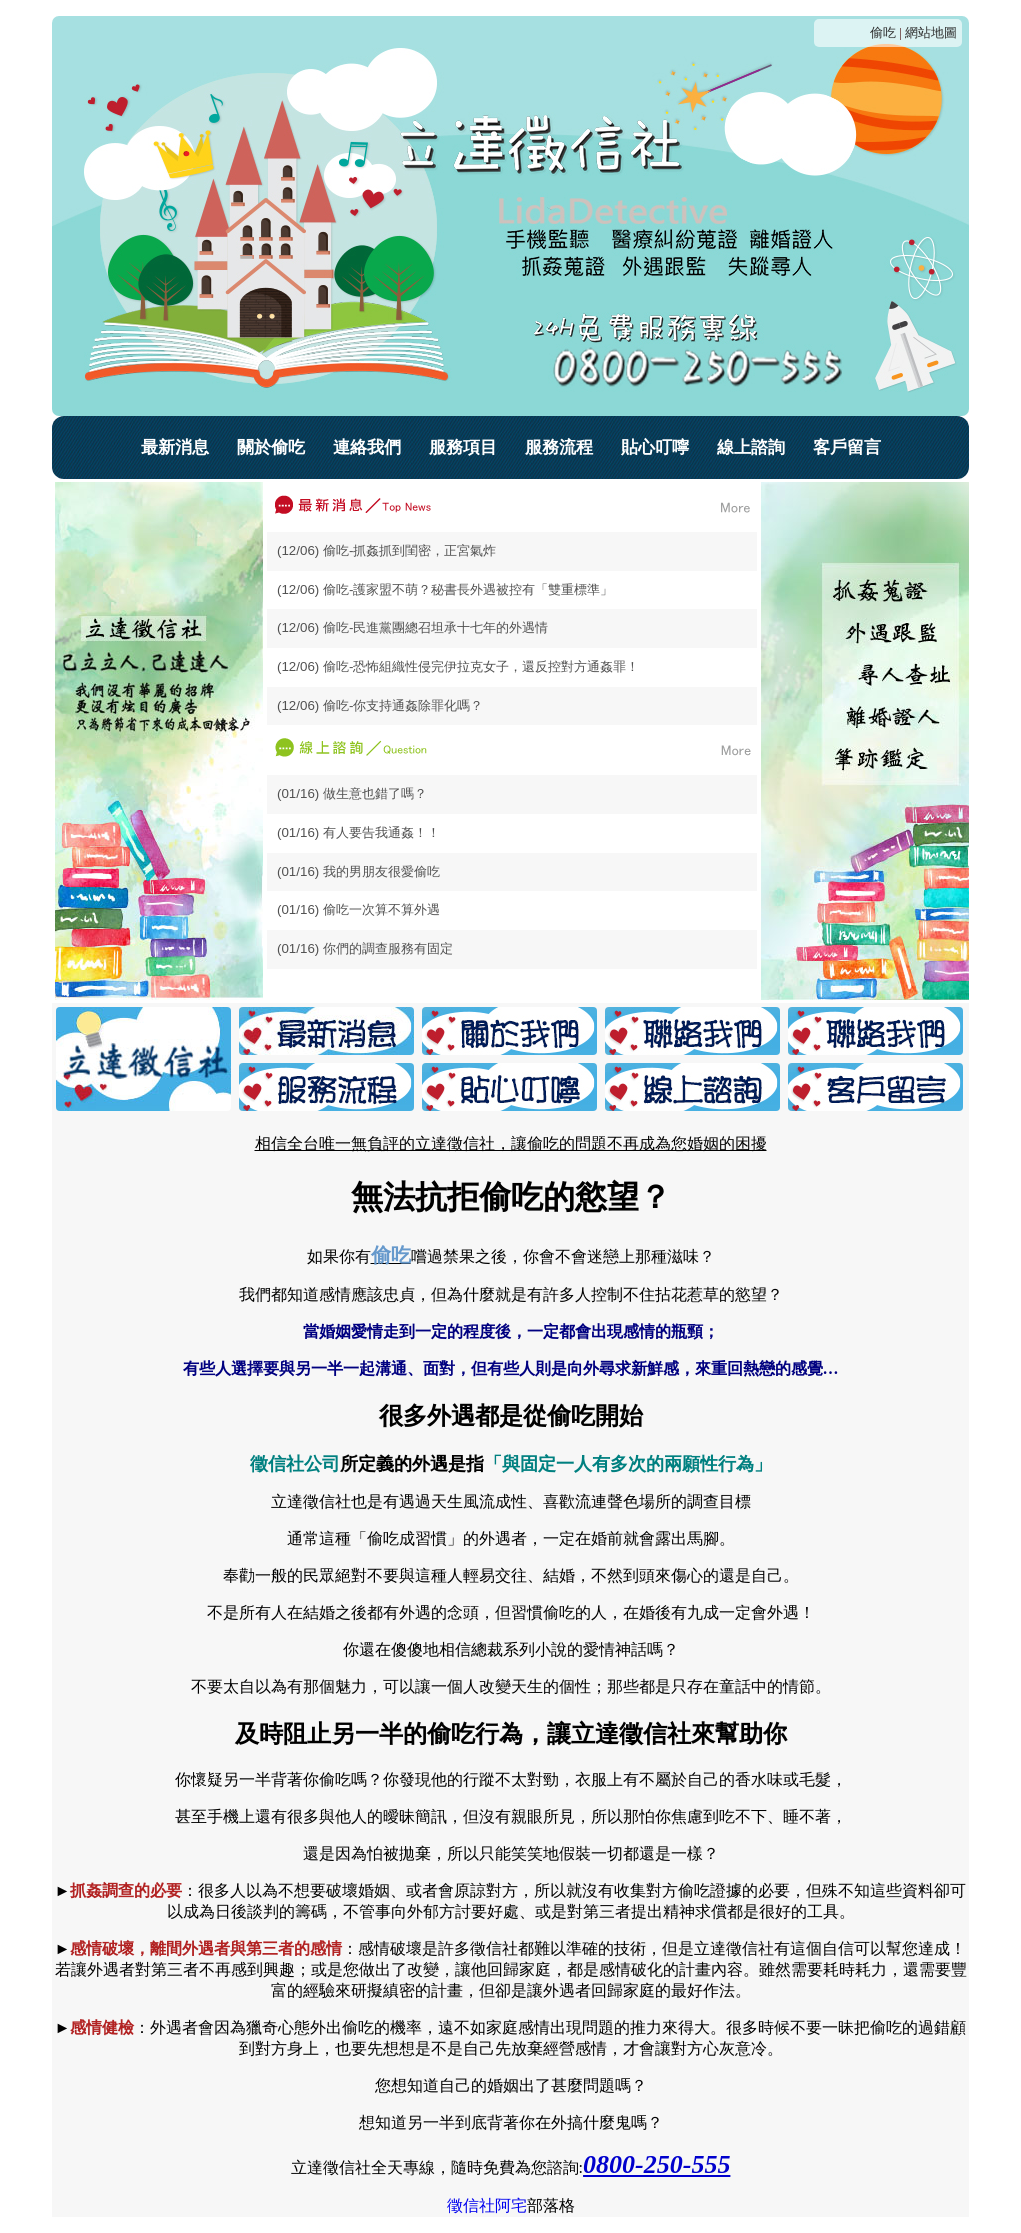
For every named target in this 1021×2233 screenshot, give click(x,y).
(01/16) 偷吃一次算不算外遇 (358, 909)
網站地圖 (931, 32)
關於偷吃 (271, 447)
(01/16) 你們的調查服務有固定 (365, 948)
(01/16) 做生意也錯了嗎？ (352, 793)
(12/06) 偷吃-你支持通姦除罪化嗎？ (380, 705)
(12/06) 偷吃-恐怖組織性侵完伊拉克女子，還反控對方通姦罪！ (458, 666)
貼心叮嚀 (655, 447)
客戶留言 (847, 447)
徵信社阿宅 (487, 2205)
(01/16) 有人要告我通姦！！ (358, 832)
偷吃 (883, 32)
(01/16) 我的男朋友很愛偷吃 (358, 871)
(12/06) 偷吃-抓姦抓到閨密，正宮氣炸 (386, 550)
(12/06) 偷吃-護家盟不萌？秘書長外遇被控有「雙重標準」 (445, 589)
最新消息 (175, 447)
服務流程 (559, 447)
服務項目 (463, 447)
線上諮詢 (751, 447)
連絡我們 (367, 447)
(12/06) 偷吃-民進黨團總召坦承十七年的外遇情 (412, 627)
